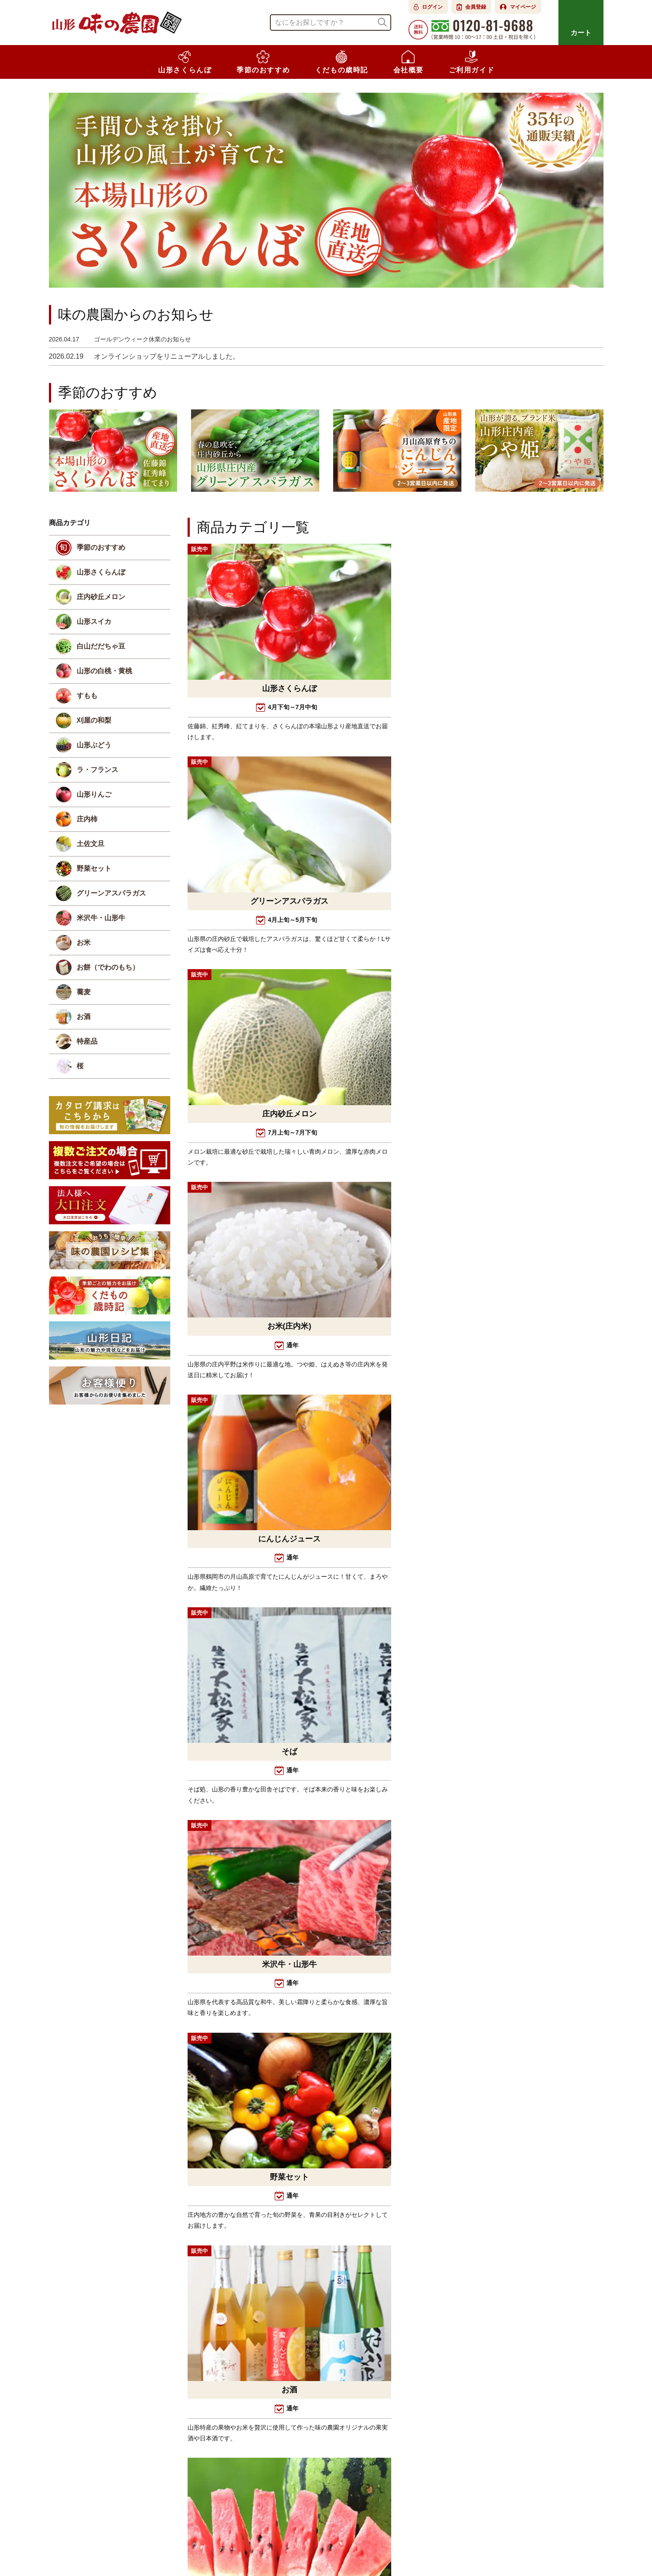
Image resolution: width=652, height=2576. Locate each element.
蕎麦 (84, 993)
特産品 (87, 1042)
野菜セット (94, 869)
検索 (382, 22)
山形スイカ (94, 622)
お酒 (84, 1018)
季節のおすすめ (101, 548)
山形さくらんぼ (101, 573)
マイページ (523, 7)
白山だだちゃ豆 (101, 647)
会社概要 (229, 2543)
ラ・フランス (97, 771)
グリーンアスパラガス (111, 894)
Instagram (73, 2485)
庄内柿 (87, 820)
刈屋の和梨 (94, 721)
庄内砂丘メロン (101, 598)
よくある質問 (273, 2543)
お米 (84, 943)
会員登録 (475, 7)
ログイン (432, 7)
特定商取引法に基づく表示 (342, 2543)
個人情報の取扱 (414, 2543)
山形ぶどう (94, 746)
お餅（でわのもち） (108, 968)
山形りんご (94, 795)
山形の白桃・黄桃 (104, 672)
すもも (87, 697)
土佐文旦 (90, 845)
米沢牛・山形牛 (101, 919)
